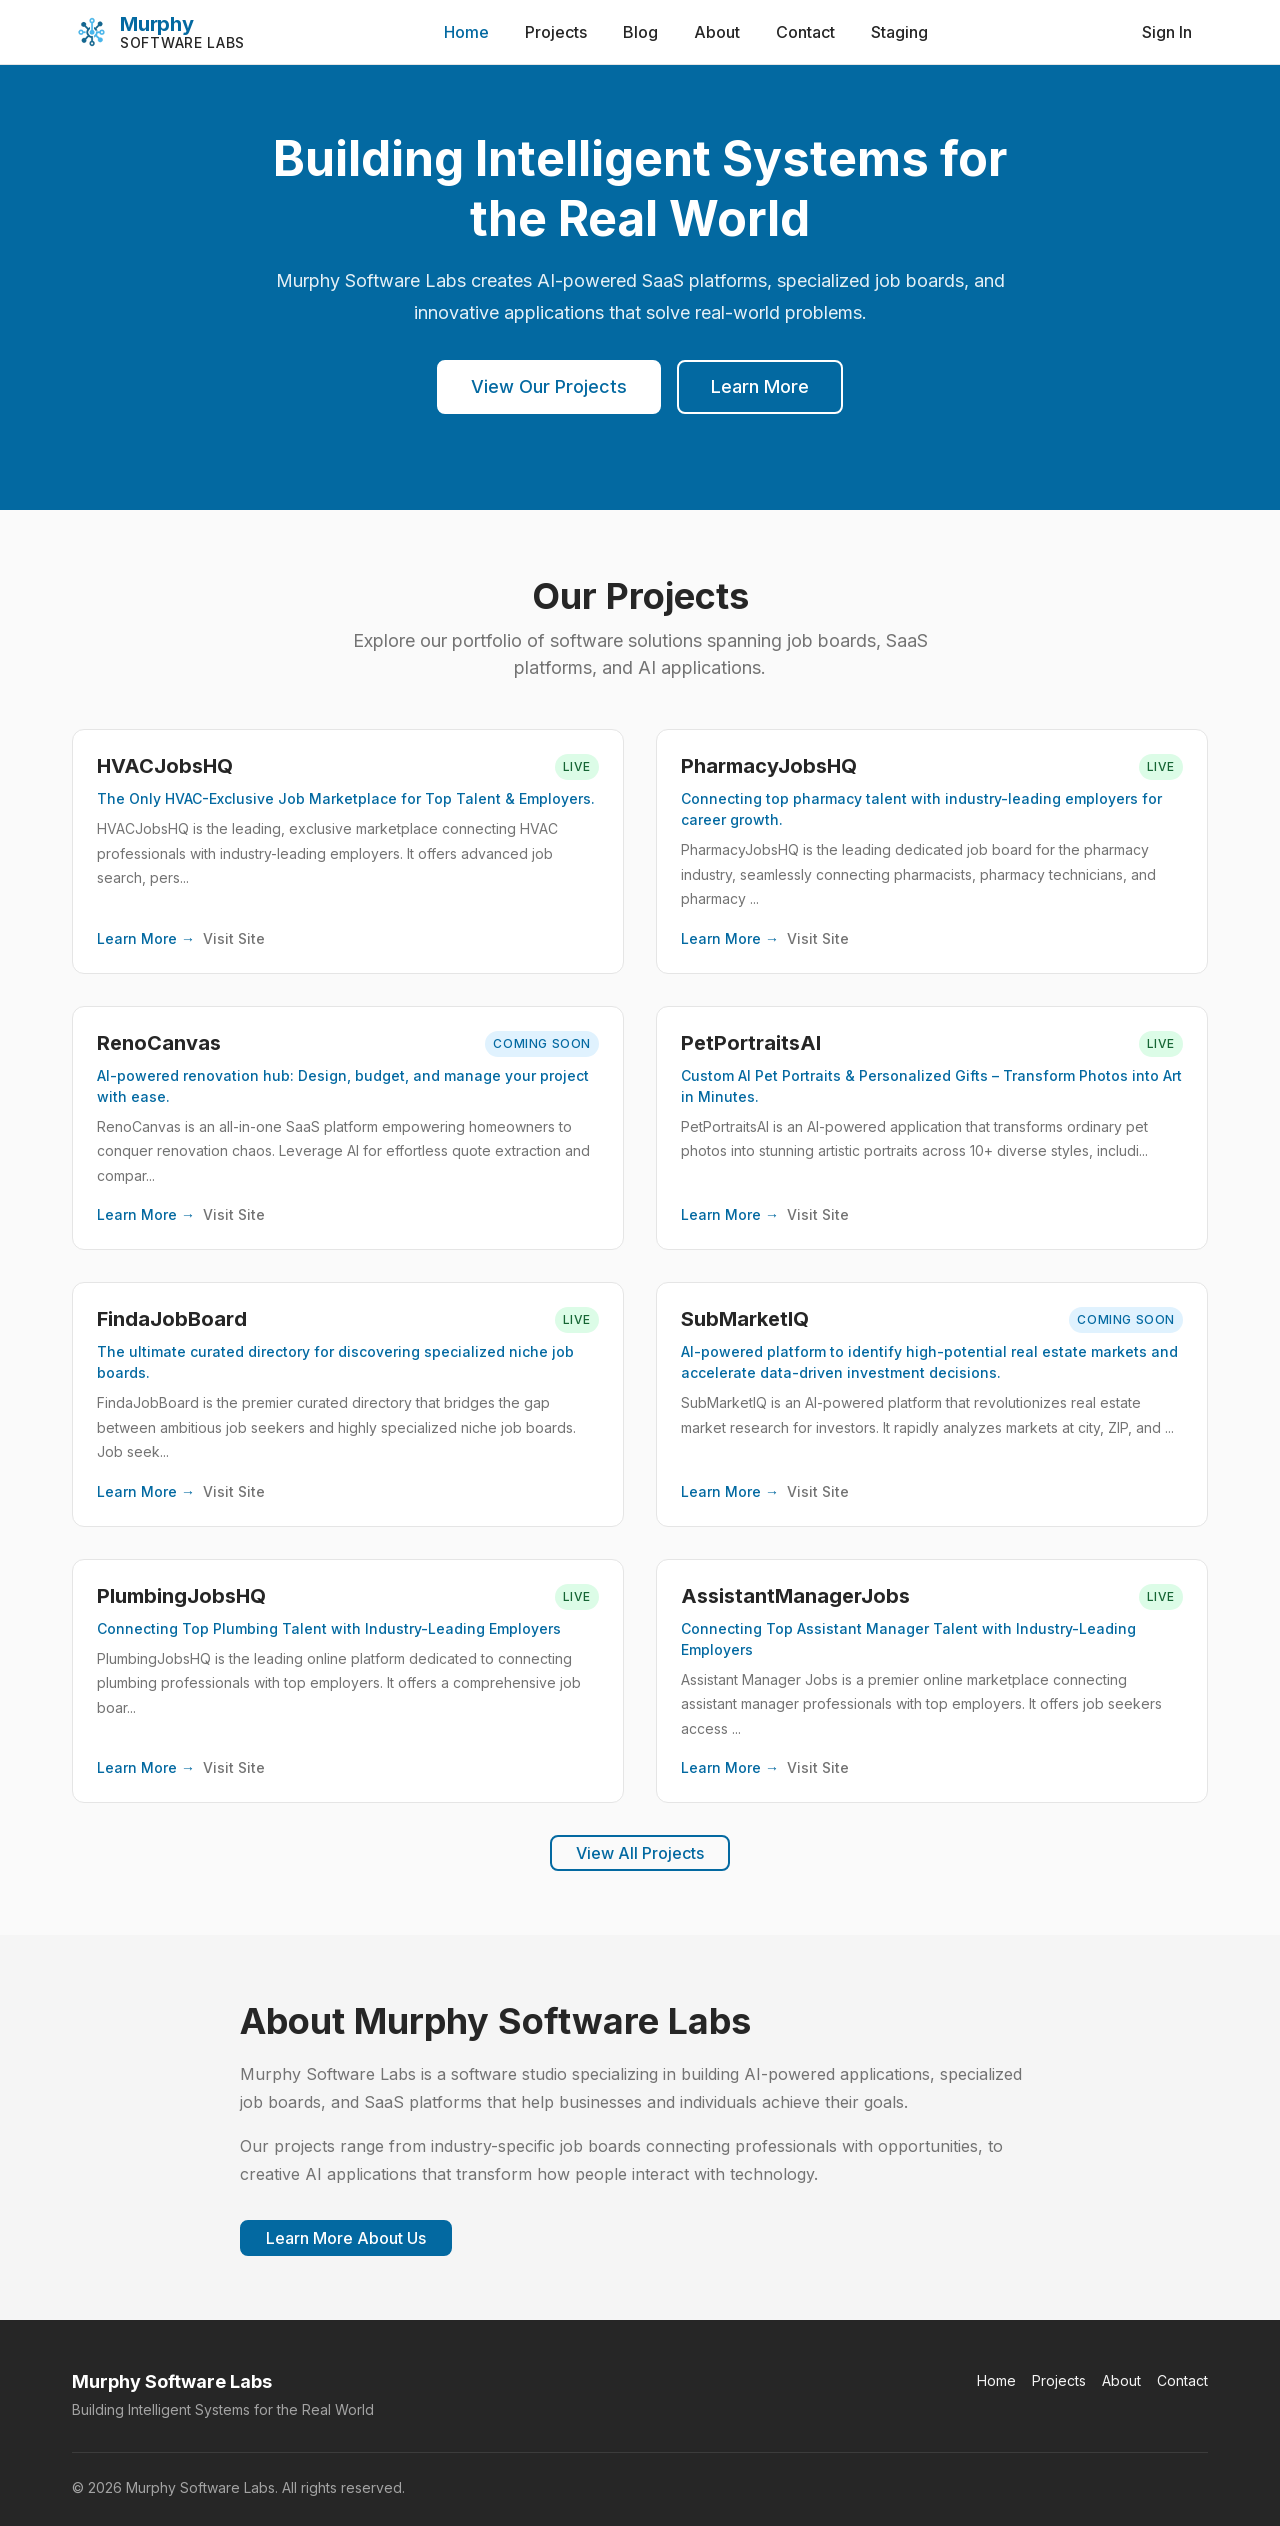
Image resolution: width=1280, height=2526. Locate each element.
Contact (805, 32)
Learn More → (146, 938)
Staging (899, 32)
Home (466, 32)
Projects (556, 32)
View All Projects (640, 1853)
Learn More (760, 386)
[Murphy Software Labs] (158, 32)
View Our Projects (549, 386)
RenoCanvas (159, 1043)
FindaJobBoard (172, 1319)
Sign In (1167, 32)
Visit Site (234, 938)
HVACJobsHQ (165, 766)
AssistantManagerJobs (795, 1596)
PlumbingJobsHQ (181, 1596)
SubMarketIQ (745, 1319)
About (717, 32)
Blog (640, 32)
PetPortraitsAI (751, 1043)
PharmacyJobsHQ (769, 766)
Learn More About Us (346, 2238)
